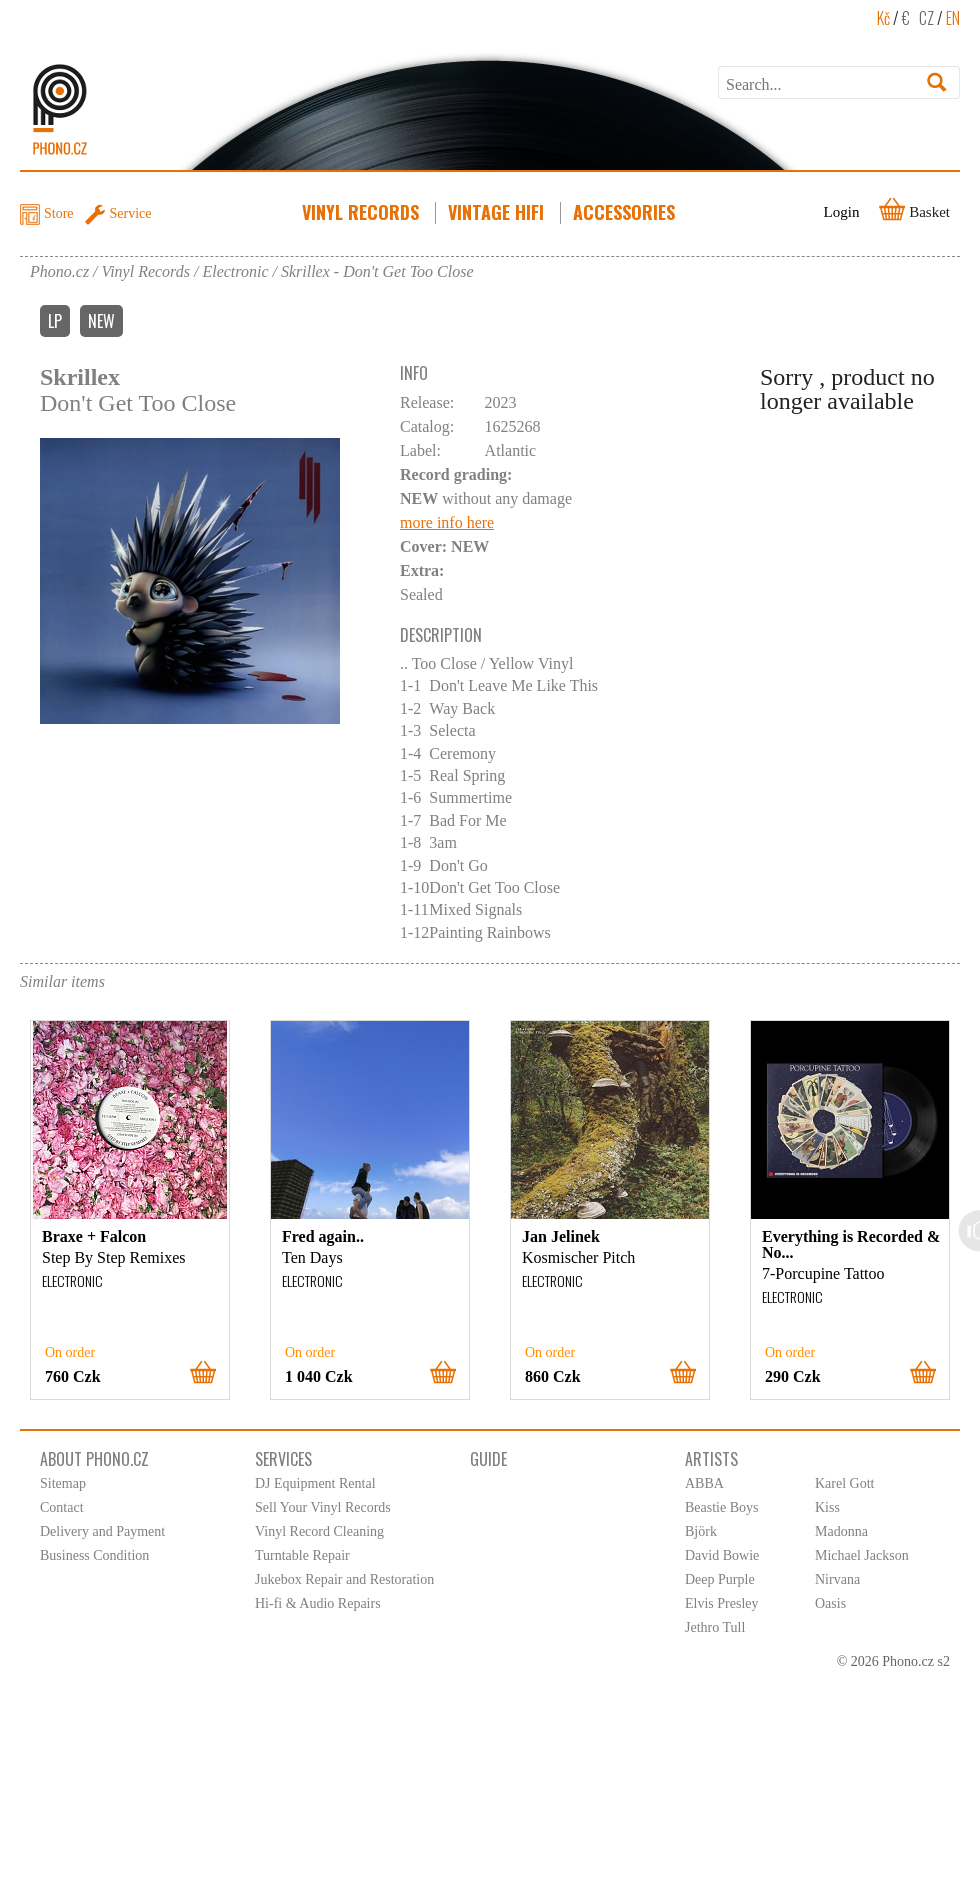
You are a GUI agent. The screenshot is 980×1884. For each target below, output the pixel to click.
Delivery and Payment (102, 1531)
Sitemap (63, 1483)
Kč (883, 18)
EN (953, 18)
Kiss (827, 1507)
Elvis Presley (722, 1603)
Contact (62, 1507)
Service (131, 213)
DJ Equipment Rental (315, 1483)
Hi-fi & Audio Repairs (318, 1603)
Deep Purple (720, 1579)
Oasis (830, 1603)
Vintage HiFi (498, 212)
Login (842, 212)
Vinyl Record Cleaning (319, 1531)
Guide (488, 1459)
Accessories (626, 212)
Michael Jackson (862, 1555)
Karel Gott (844, 1483)
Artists (711, 1459)
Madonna (841, 1531)
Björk (701, 1531)
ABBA (704, 1483)
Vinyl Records (362, 212)
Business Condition (94, 1555)
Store (59, 213)
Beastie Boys (722, 1507)
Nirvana (837, 1579)
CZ (926, 18)
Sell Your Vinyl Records (323, 1507)
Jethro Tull (715, 1627)
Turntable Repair (302, 1555)
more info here (447, 522)
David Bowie (722, 1555)
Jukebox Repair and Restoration (344, 1579)
